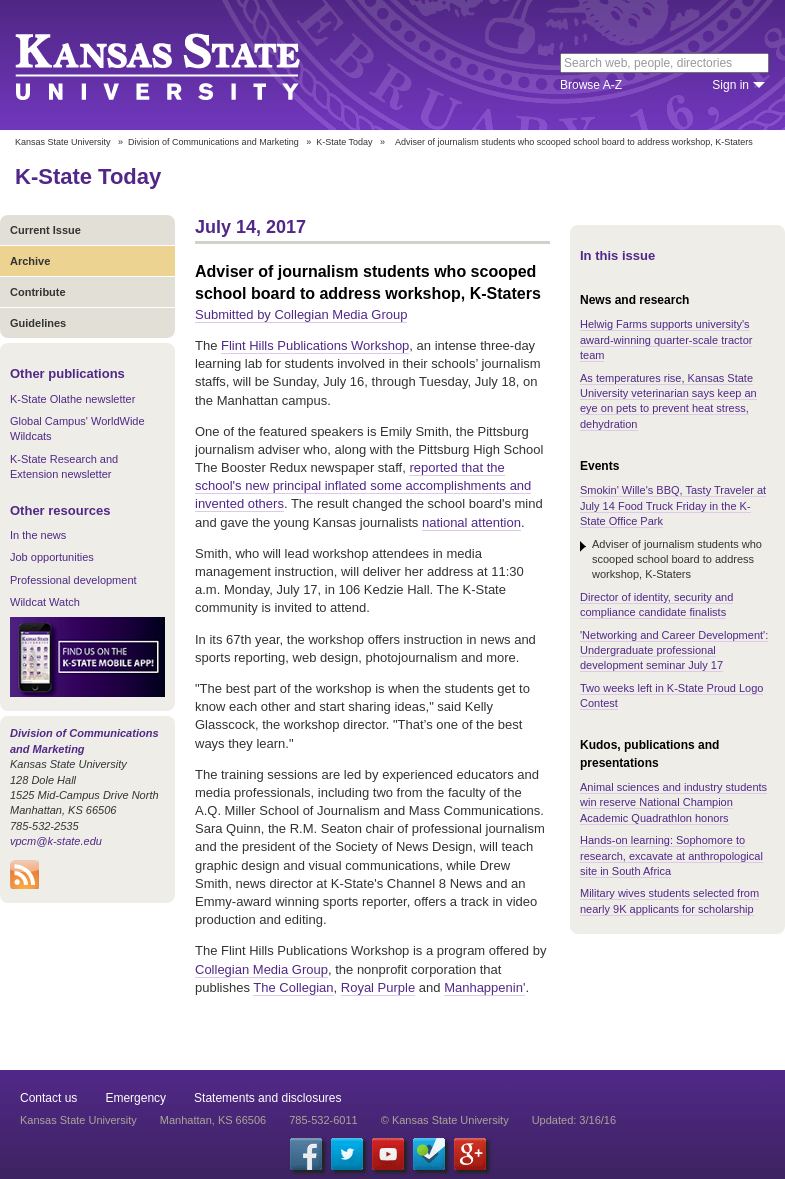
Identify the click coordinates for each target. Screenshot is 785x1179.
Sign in (730, 85)
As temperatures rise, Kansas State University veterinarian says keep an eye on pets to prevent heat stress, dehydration (668, 401)
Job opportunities (52, 557)
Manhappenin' (484, 987)
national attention (471, 522)
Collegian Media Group (261, 969)
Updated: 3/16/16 (574, 1120)
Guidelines (38, 323)
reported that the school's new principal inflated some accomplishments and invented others (363, 485)
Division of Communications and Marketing (213, 142)
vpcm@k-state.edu (56, 841)
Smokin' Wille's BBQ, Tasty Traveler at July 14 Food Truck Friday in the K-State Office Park (673, 505)
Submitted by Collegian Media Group (301, 314)
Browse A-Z (591, 85)
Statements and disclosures (267, 1098)
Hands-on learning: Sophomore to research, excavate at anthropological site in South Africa (671, 855)
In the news (38, 535)
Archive (30, 261)
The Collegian (293, 987)
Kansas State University (182, 65)
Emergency (135, 1098)
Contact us (48, 1098)
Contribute (38, 292)
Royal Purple (378, 987)
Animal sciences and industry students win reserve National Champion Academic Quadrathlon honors (673, 802)
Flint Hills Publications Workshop (315, 345)
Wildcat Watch (45, 602)
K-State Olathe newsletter (72, 399)
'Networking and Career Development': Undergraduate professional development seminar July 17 (674, 650)
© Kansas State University (445, 1120)
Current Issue (45, 230)
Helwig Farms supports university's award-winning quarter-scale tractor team (666, 339)
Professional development (73, 580)
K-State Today (344, 142)
